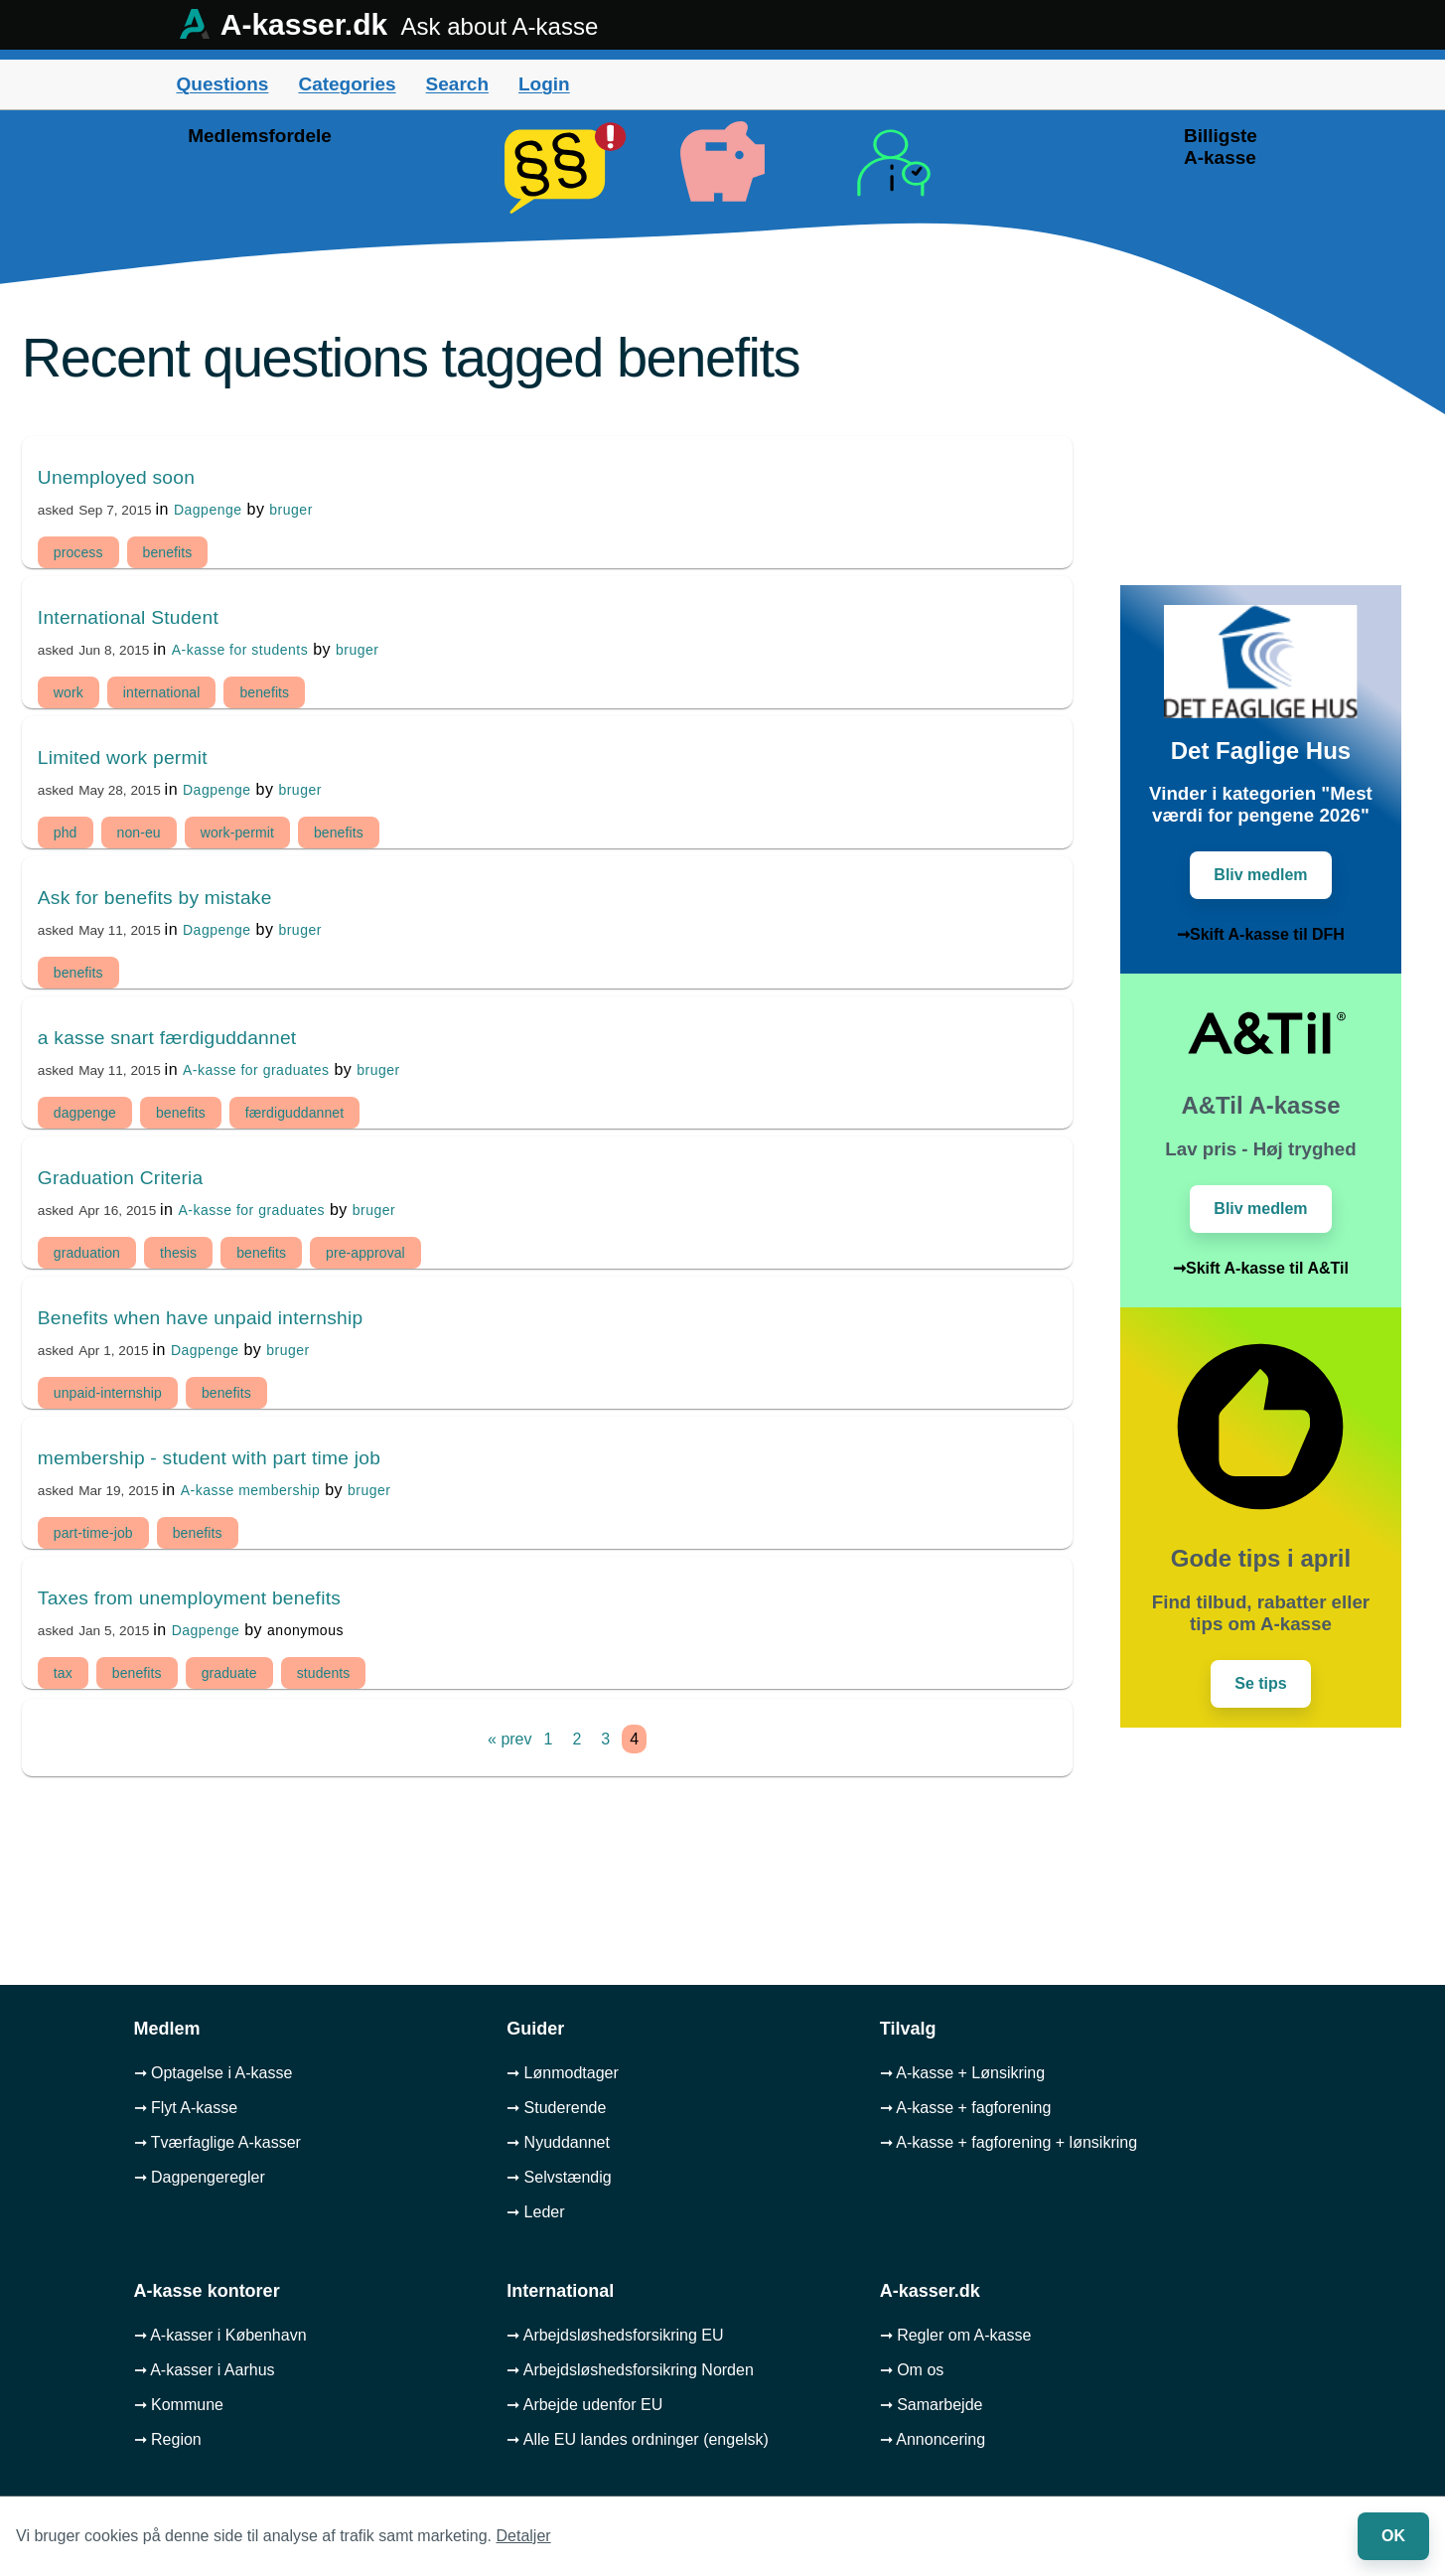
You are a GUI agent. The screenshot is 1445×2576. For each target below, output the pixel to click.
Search (457, 84)
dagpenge (85, 1113)
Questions (223, 84)
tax (63, 1673)
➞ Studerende (556, 2107)
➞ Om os (912, 2369)
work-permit (237, 832)
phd (65, 832)
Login (544, 84)
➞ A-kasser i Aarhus (204, 2369)
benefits (168, 552)
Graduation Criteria (121, 1177)
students (324, 1673)
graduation (87, 1253)
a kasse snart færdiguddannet (167, 1037)
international (162, 692)
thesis (178, 1253)
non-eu (139, 832)
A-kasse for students (240, 650)
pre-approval (365, 1253)
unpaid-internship (108, 1393)
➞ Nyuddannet (558, 2142)
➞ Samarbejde (931, 2404)
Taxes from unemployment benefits (189, 1598)
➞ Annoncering (932, 2439)
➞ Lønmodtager (562, 2072)
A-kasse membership (251, 1490)
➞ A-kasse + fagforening (966, 2107)
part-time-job (93, 1533)
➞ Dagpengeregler (199, 2177)
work (68, 692)
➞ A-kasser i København (220, 2335)
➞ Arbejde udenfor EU (584, 2404)
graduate (229, 1673)
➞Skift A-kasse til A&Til (1261, 1268)
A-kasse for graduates (256, 1070)
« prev (509, 1739)
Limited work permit (123, 757)
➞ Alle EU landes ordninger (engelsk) (637, 2439)
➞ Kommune (178, 2404)
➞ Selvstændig (559, 2177)
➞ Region (168, 2439)
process (78, 552)
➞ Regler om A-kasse (956, 2335)
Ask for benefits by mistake (155, 897)
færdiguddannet (294, 1113)
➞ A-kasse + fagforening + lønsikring (1008, 2142)
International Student (128, 617)
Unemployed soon (116, 477)
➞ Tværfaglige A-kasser (217, 2142)
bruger (290, 510)
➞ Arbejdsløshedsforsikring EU (614, 2335)
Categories (346, 84)
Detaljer (524, 2535)
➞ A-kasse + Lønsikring (962, 2072)
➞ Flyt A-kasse (186, 2107)
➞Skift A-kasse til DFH (1261, 934)
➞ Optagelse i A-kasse (213, 2072)
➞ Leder (535, 2211)
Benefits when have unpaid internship (200, 1317)
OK (1393, 2535)
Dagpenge (208, 510)
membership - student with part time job (209, 1457)
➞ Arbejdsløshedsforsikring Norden (630, 2369)
